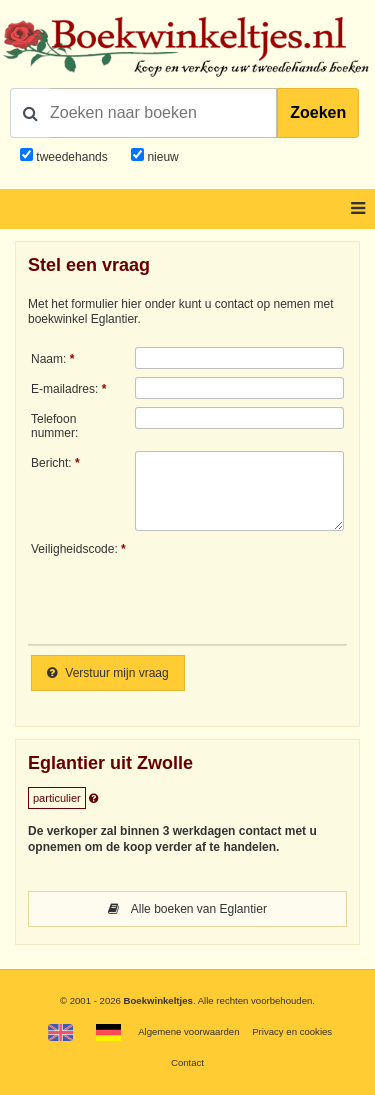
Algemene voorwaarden (188, 1031)
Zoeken (318, 112)
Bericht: (51, 463)
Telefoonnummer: (54, 426)
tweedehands (71, 157)
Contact (187, 1062)
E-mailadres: (64, 389)
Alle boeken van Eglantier (187, 909)
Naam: (48, 359)
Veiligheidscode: (74, 549)
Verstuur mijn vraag (108, 673)
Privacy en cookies (292, 1031)
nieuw (161, 157)
